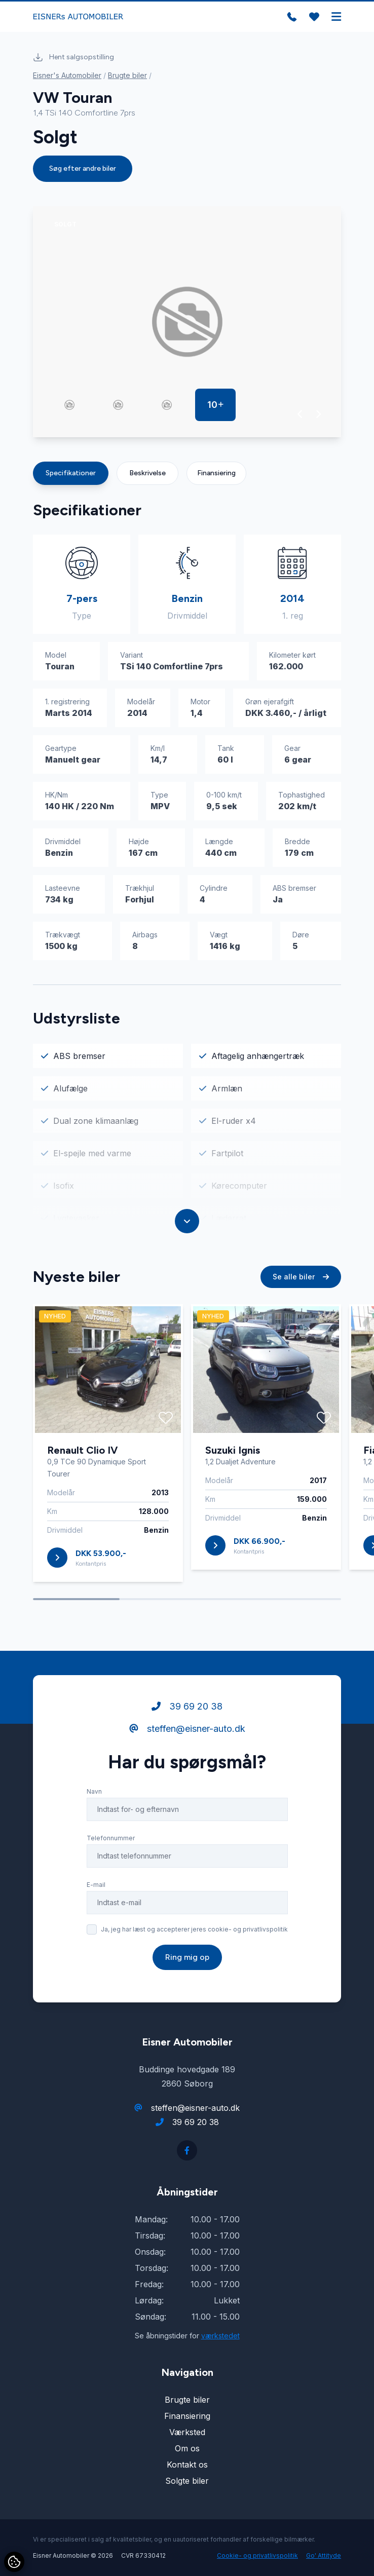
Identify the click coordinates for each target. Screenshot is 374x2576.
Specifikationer (71, 473)
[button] (300, 414)
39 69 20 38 (187, 1706)
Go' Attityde (323, 2555)
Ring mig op (187, 1957)
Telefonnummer (111, 1838)
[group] (187, 321)
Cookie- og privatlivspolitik (257, 2555)
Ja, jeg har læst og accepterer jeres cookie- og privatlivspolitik (194, 1929)
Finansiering (216, 473)
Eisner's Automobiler (67, 75)
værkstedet (220, 2335)
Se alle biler (301, 1276)
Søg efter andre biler (82, 168)
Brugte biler (127, 75)
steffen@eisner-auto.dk (187, 1728)
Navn (94, 1791)
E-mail (96, 1884)
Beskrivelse (147, 473)
